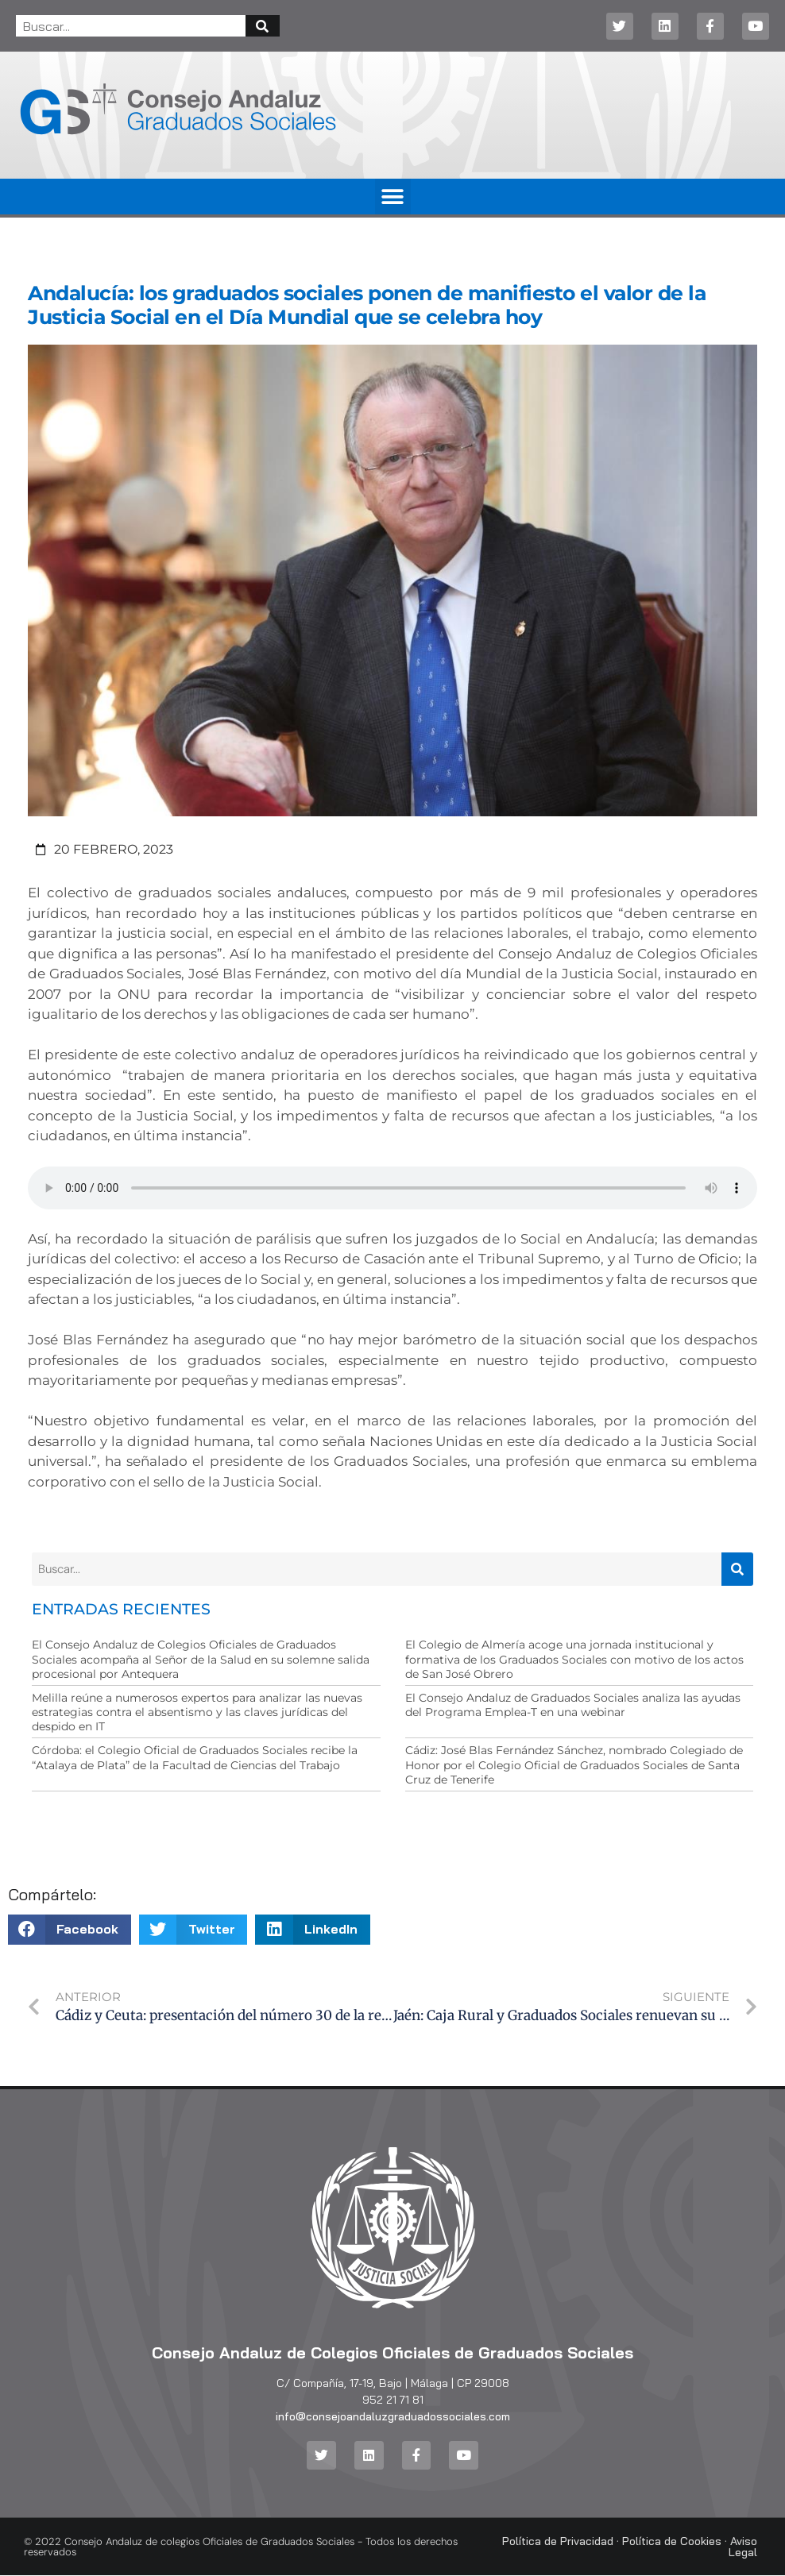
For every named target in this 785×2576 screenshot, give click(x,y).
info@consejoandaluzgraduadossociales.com (393, 2416)
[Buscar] (263, 26)
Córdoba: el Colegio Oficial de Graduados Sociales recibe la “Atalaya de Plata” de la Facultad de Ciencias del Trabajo (195, 1757)
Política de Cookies (671, 2542)
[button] (393, 196)
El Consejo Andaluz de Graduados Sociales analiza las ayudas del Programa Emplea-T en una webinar (573, 1705)
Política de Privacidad (557, 2542)
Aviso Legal (743, 2547)
